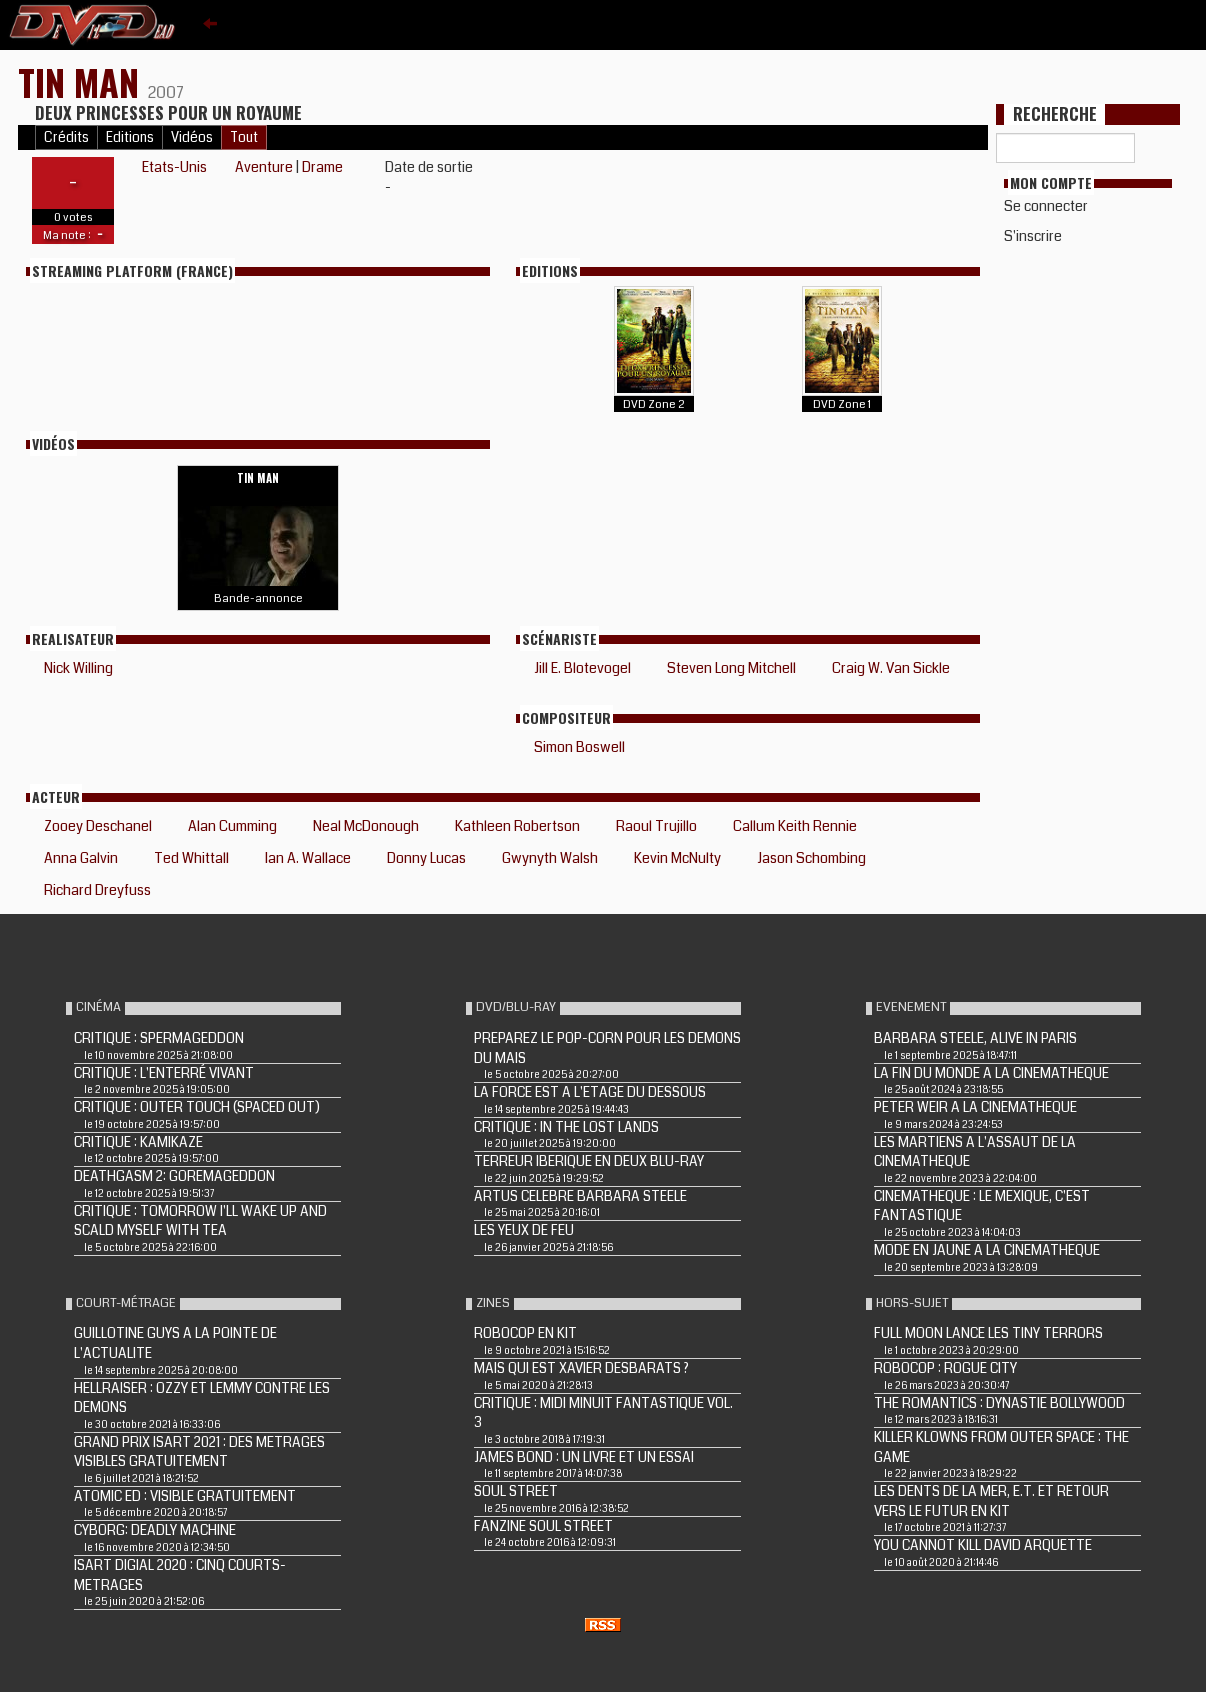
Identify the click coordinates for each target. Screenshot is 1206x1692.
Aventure (264, 167)
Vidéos (192, 137)
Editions (130, 137)
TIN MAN (83, 81)
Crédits (66, 137)
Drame (322, 167)
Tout (244, 137)
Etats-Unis (174, 167)
